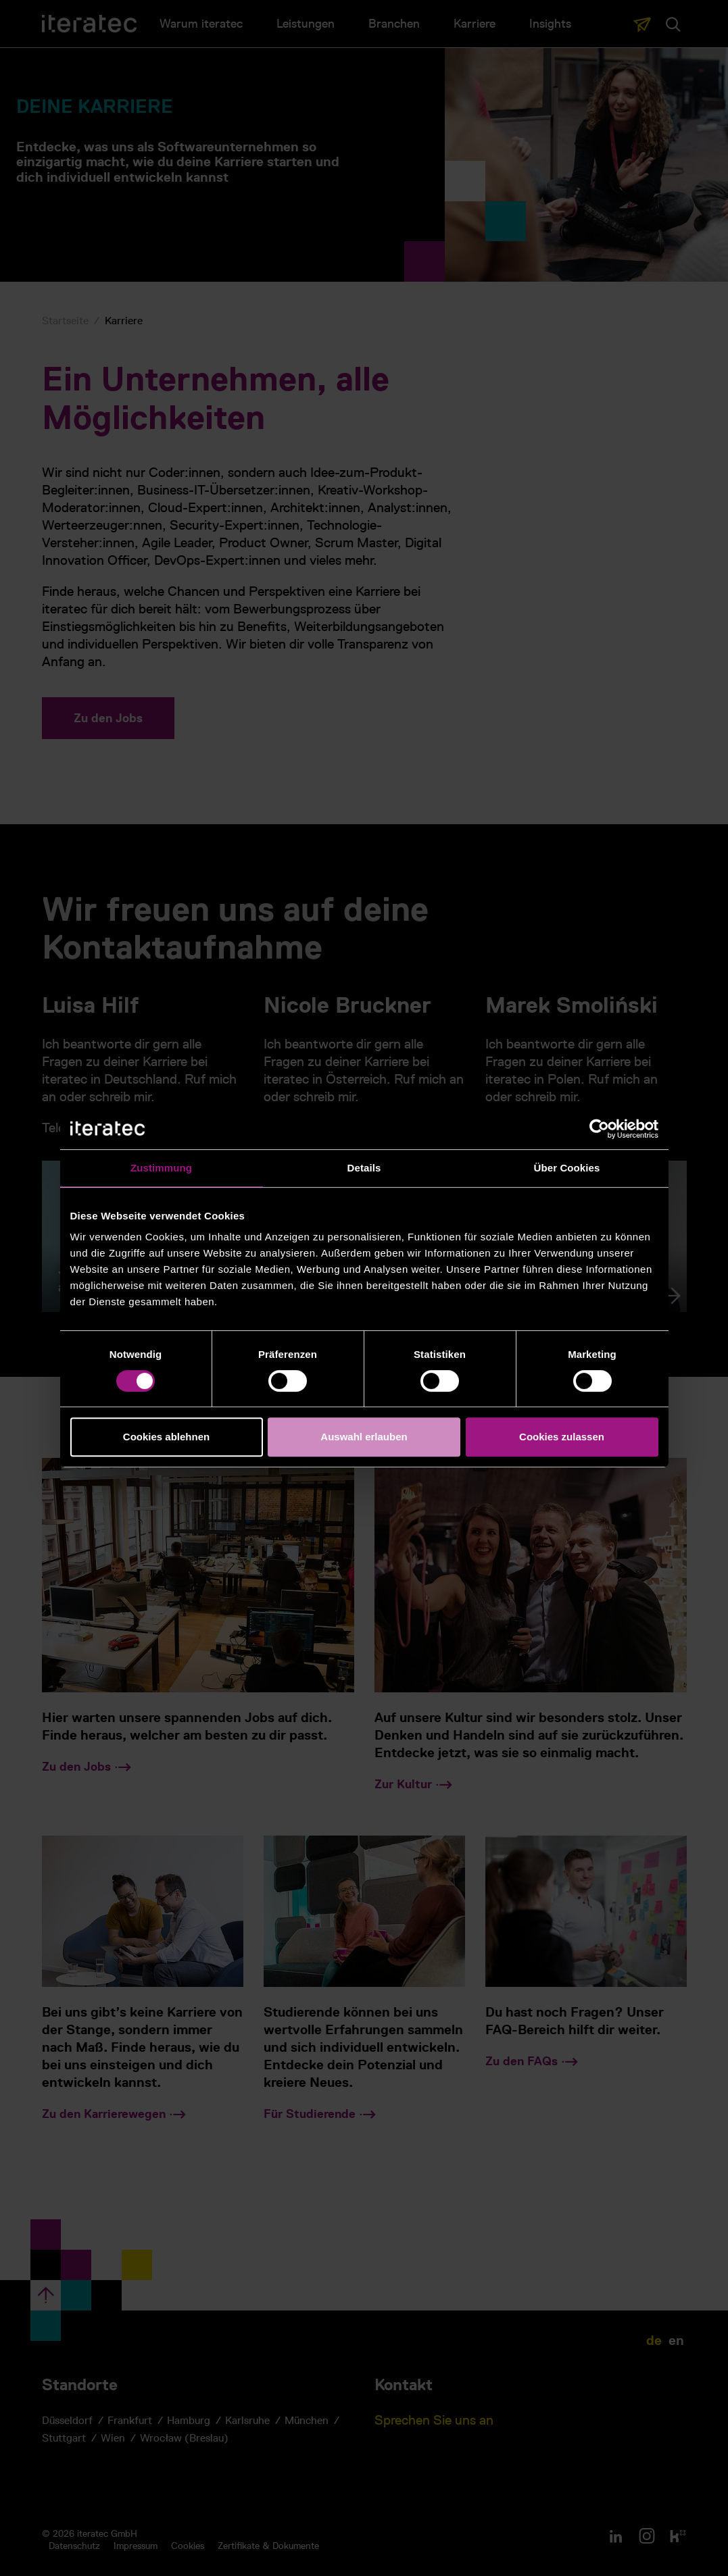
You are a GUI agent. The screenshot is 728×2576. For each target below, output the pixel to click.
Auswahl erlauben (363, 1436)
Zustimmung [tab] (161, 1167)
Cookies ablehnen (166, 1436)
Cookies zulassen (561, 1436)
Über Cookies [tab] (567, 1167)
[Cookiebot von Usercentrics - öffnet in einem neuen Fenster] (599, 1129)
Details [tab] (364, 1167)
